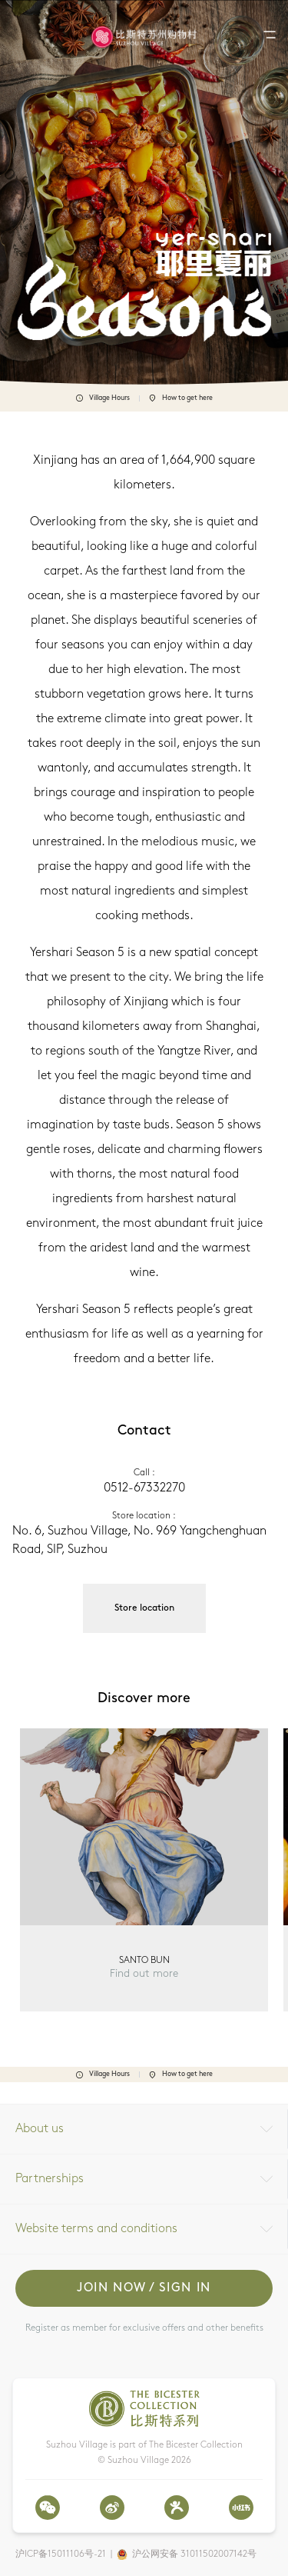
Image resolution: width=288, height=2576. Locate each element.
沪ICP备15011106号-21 (60, 2554)
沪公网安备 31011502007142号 (194, 2554)
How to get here (181, 398)
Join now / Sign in (144, 2288)
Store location (144, 1608)
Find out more (144, 1974)
